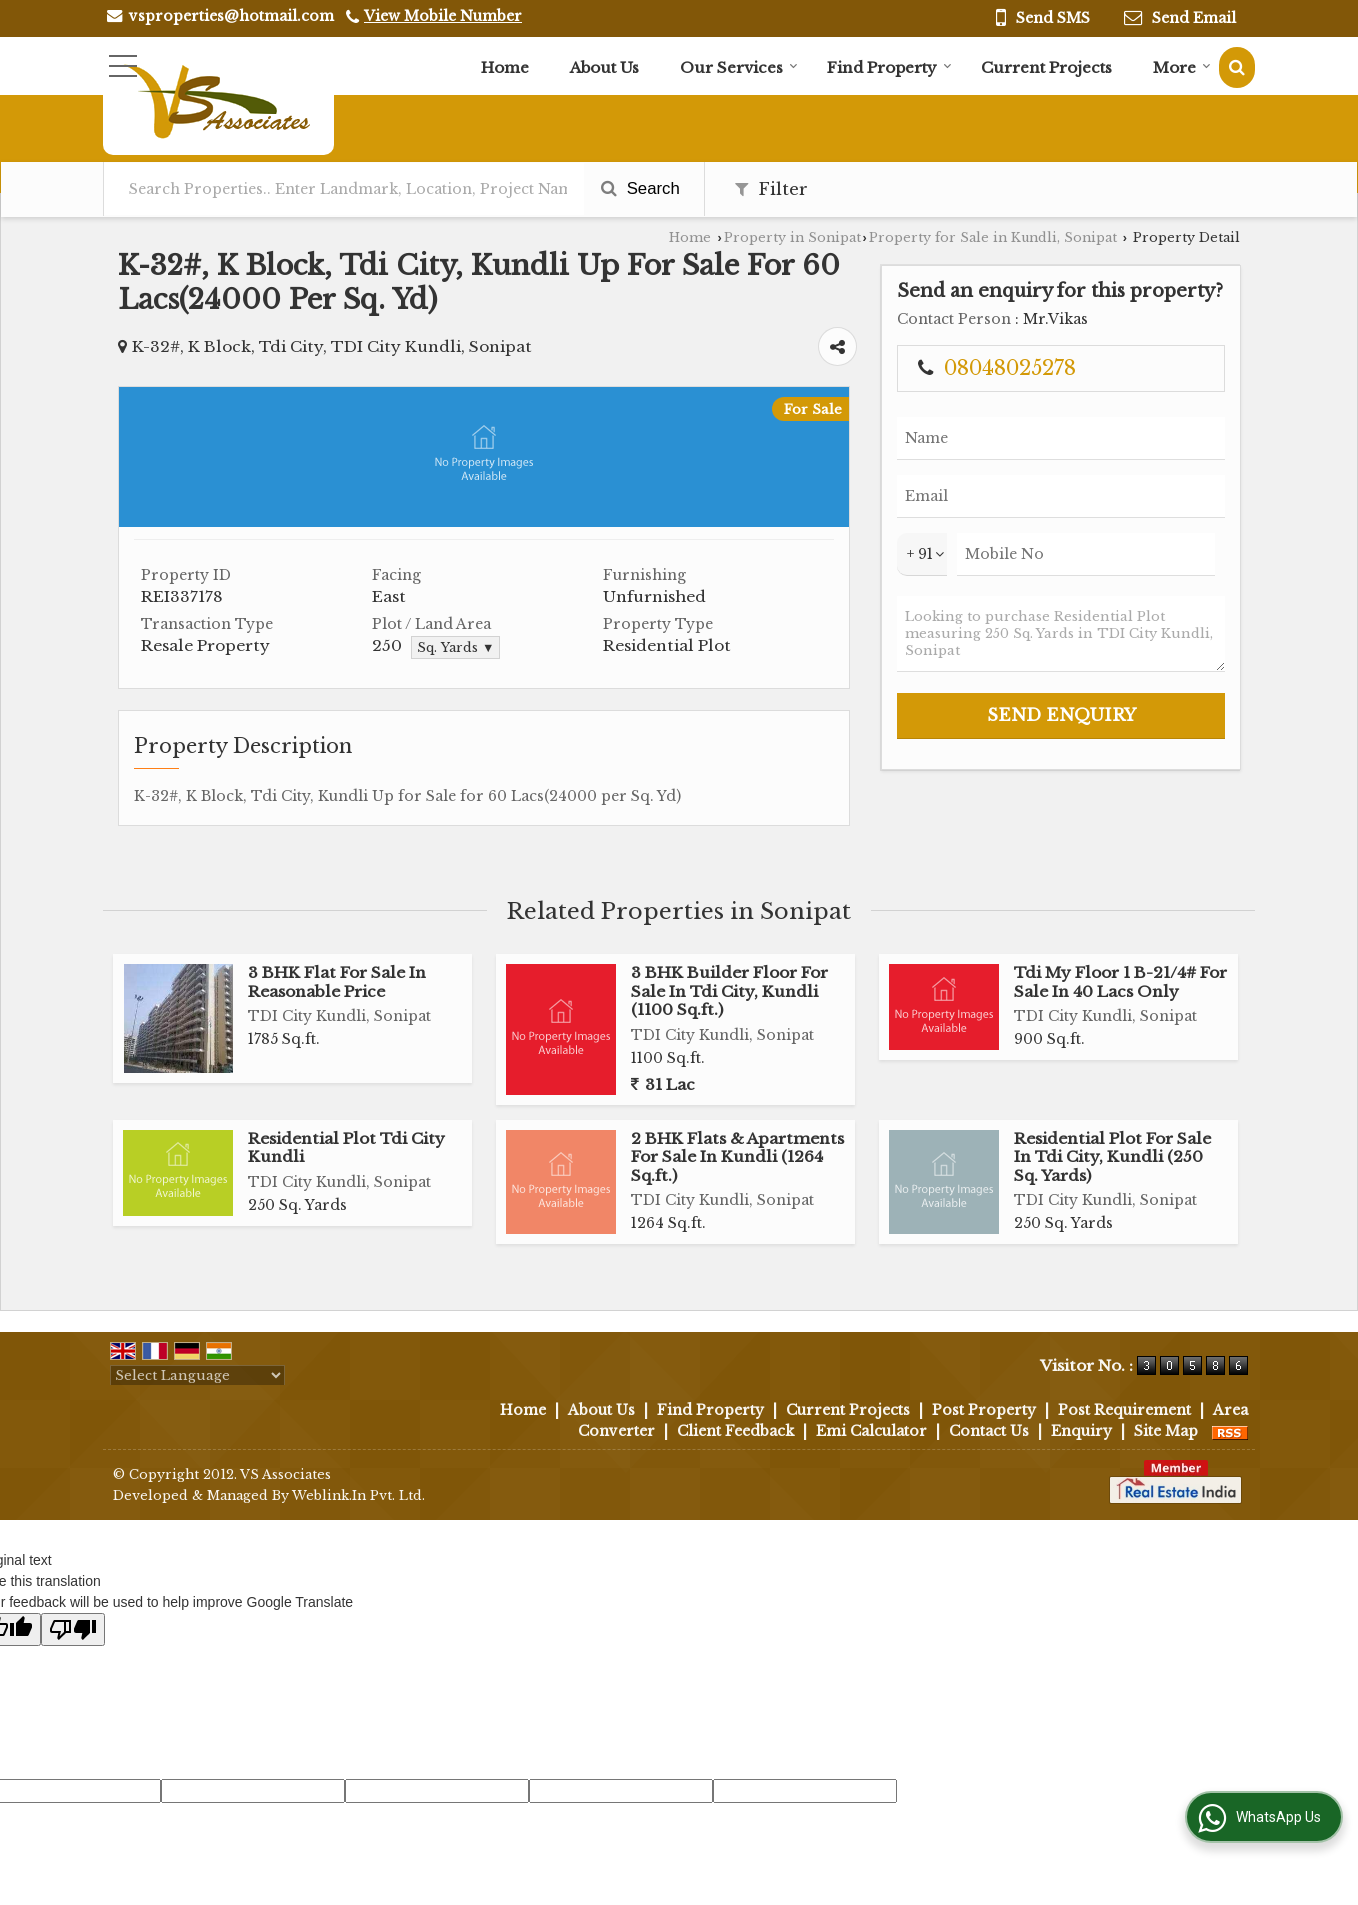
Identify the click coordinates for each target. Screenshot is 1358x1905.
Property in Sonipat (792, 237)
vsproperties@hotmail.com (231, 16)
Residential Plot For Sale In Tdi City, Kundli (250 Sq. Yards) (1112, 1157)
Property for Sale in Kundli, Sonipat (993, 237)
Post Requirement (1124, 1410)
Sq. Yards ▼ (455, 647)
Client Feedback (735, 1431)
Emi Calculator (871, 1431)
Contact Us (989, 1431)
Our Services (739, 67)
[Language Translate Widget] (197, 1375)
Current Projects (1046, 67)
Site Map (1166, 1431)
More (1182, 67)
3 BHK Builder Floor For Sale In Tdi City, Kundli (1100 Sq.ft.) (729, 991)
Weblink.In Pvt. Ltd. (358, 1495)
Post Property (984, 1410)
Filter (771, 189)
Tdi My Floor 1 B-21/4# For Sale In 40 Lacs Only (1120, 981)
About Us (604, 67)
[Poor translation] (73, 1629)
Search (640, 188)
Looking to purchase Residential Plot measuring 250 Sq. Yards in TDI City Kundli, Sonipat (1061, 634)
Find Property (889, 67)
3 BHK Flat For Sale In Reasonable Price (337, 981)
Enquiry (1081, 1431)
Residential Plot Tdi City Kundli (346, 1147)
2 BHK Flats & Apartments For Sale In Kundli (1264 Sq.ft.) (737, 1157)
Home (505, 67)
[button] (443, 16)
